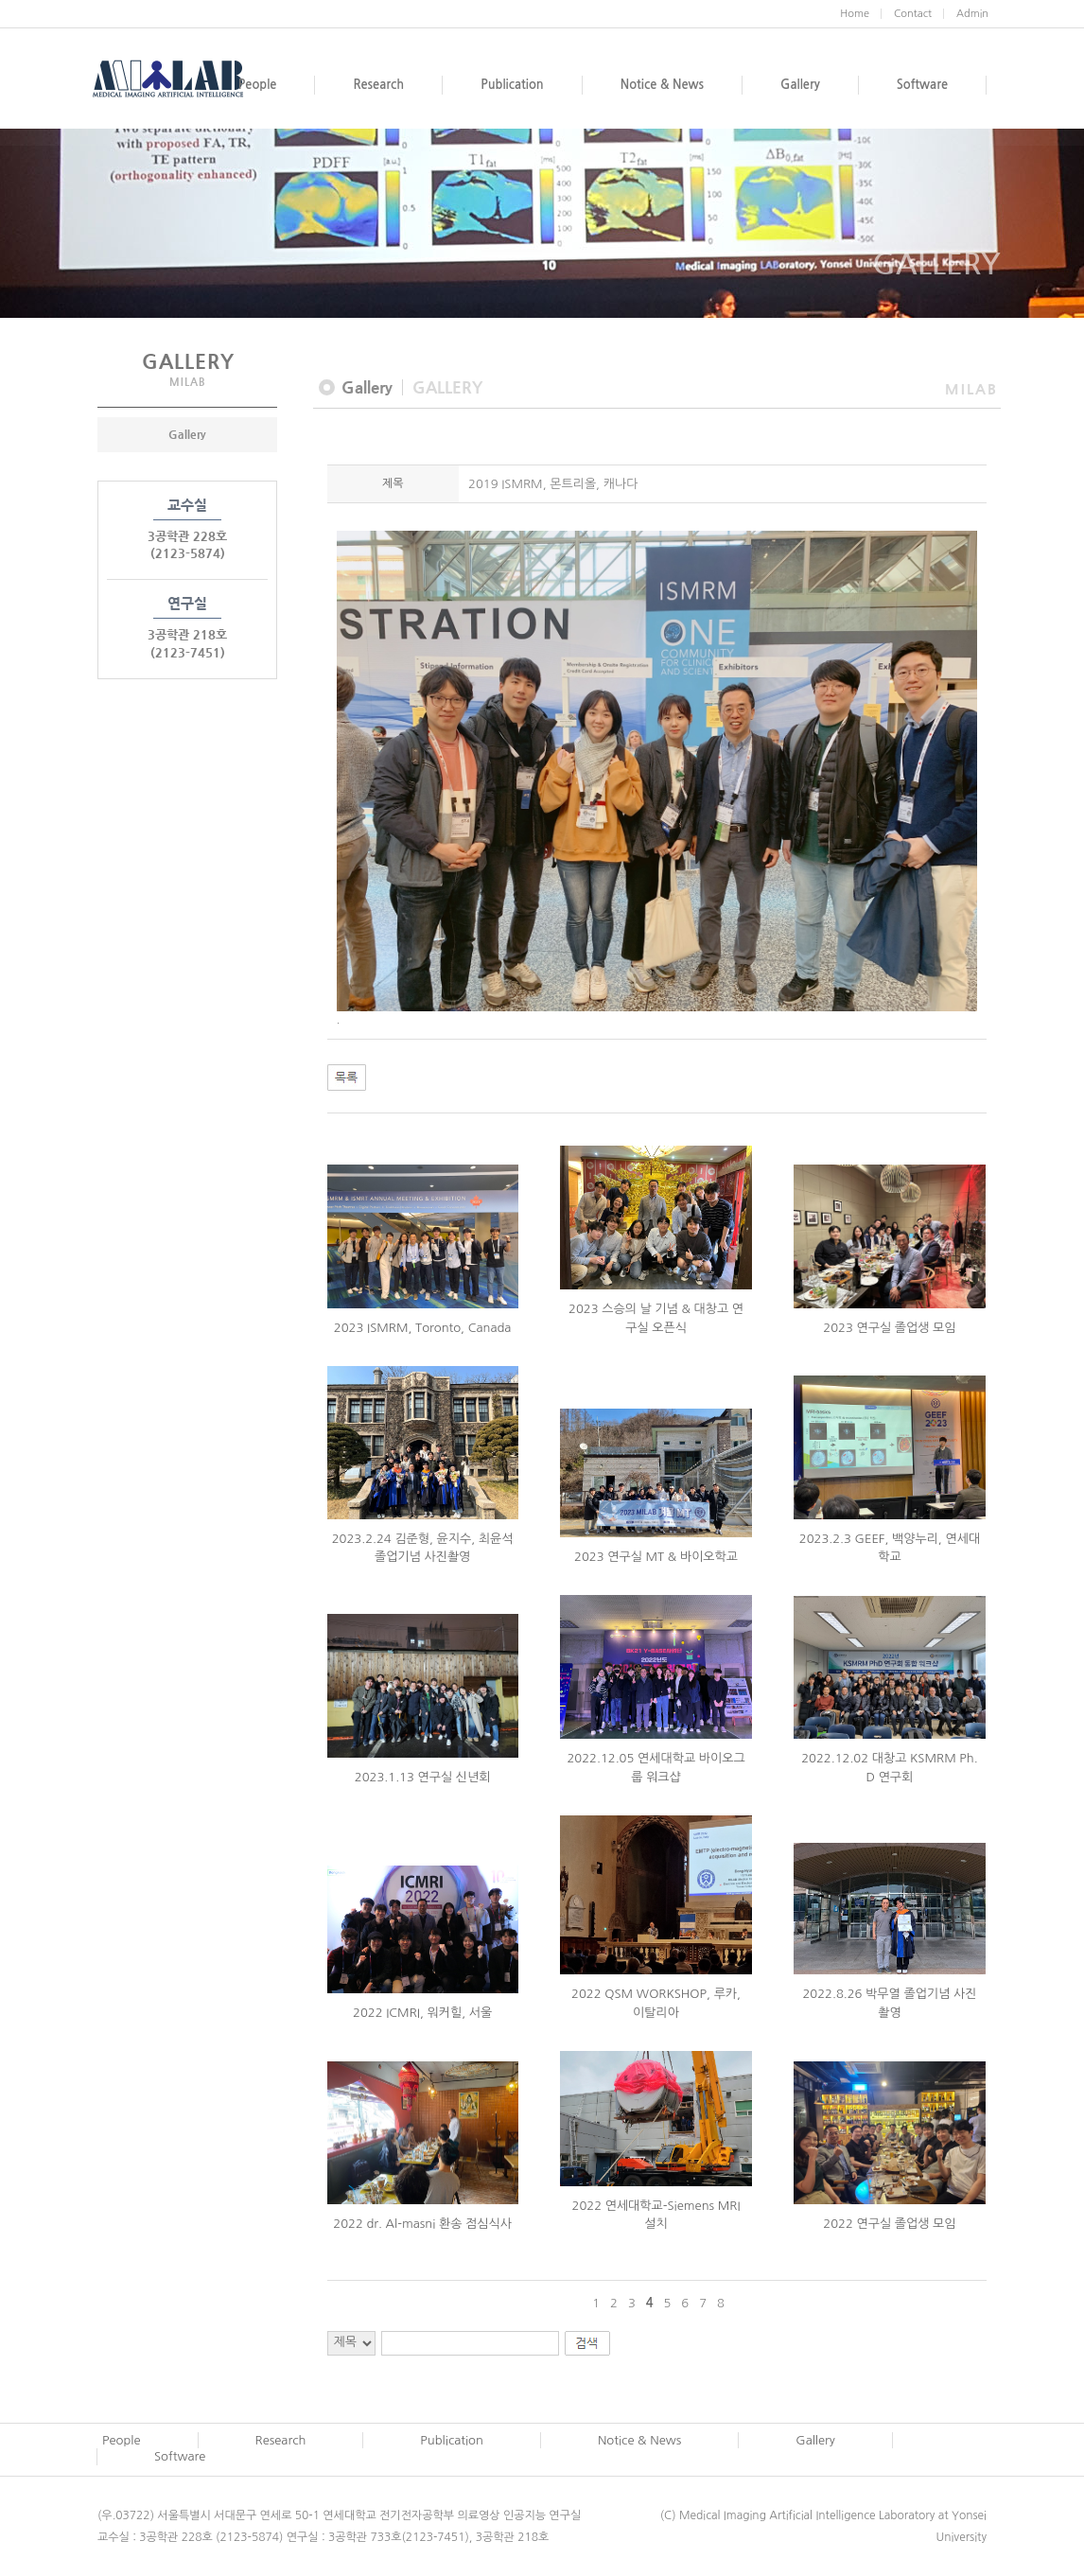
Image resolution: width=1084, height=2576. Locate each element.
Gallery (187, 434)
